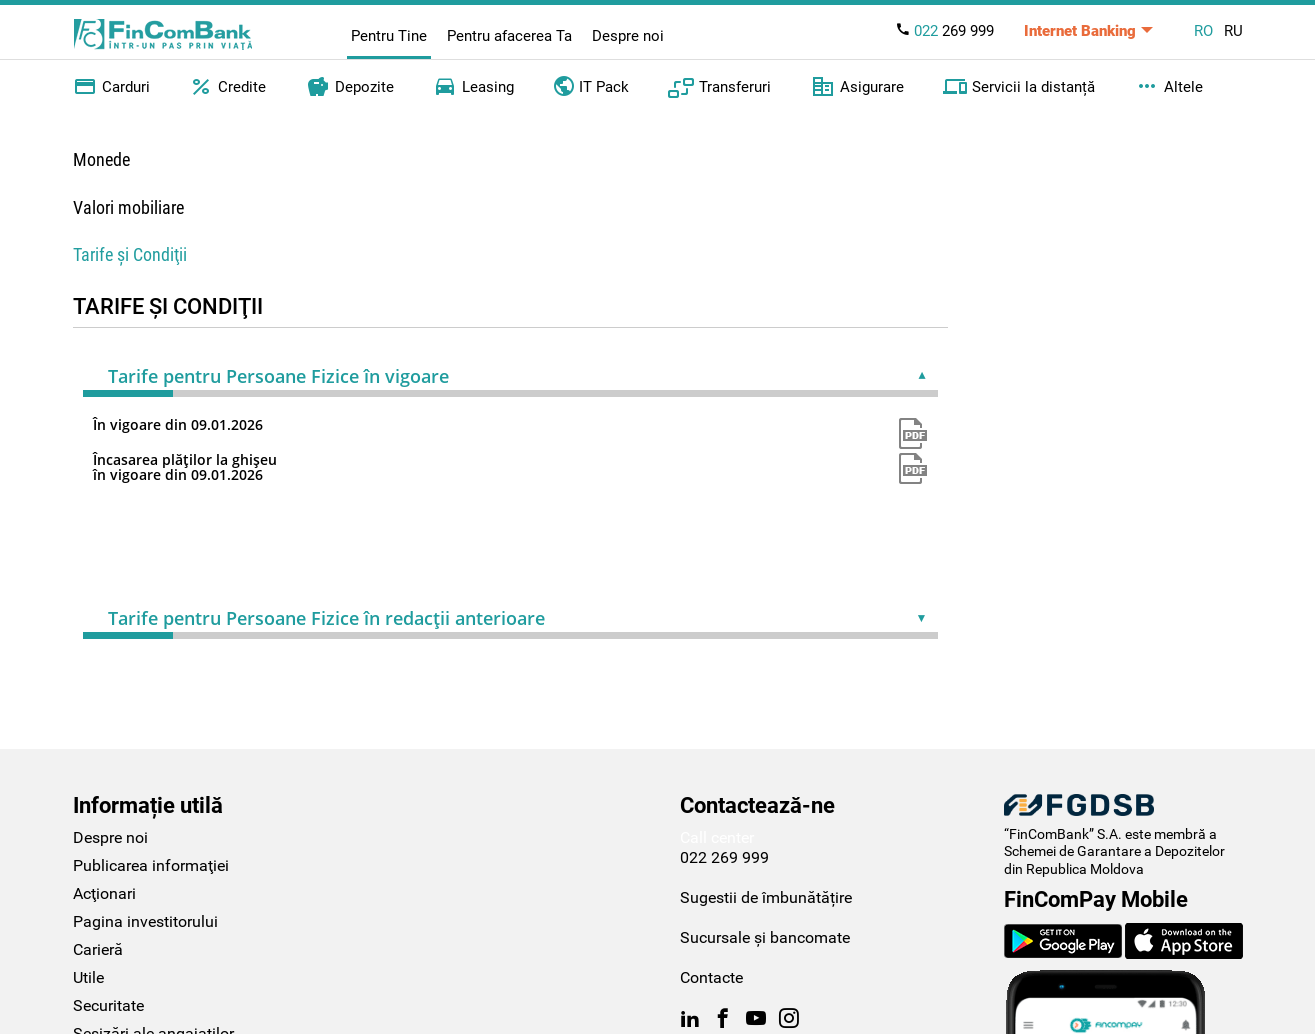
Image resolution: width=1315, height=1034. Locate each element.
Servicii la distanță (1019, 87)
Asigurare (857, 87)
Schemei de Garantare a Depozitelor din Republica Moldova (1114, 860)
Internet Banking (1080, 31)
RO (1203, 31)
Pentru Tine (389, 36)
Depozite (350, 87)
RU (1233, 31)
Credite (227, 87)
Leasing (473, 87)
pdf (913, 433)
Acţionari (104, 893)
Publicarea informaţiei (151, 865)
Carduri (111, 87)
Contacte (711, 977)
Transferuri (719, 87)
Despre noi (628, 36)
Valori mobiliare (128, 207)
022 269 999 (724, 857)
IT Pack (591, 85)
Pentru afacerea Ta (509, 36)
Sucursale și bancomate (765, 937)
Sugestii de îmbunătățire (766, 897)
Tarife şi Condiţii (130, 254)
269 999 (944, 31)
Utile (88, 977)
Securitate (108, 1005)
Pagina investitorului (145, 921)
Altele (1169, 87)
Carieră (98, 949)
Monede (101, 159)
